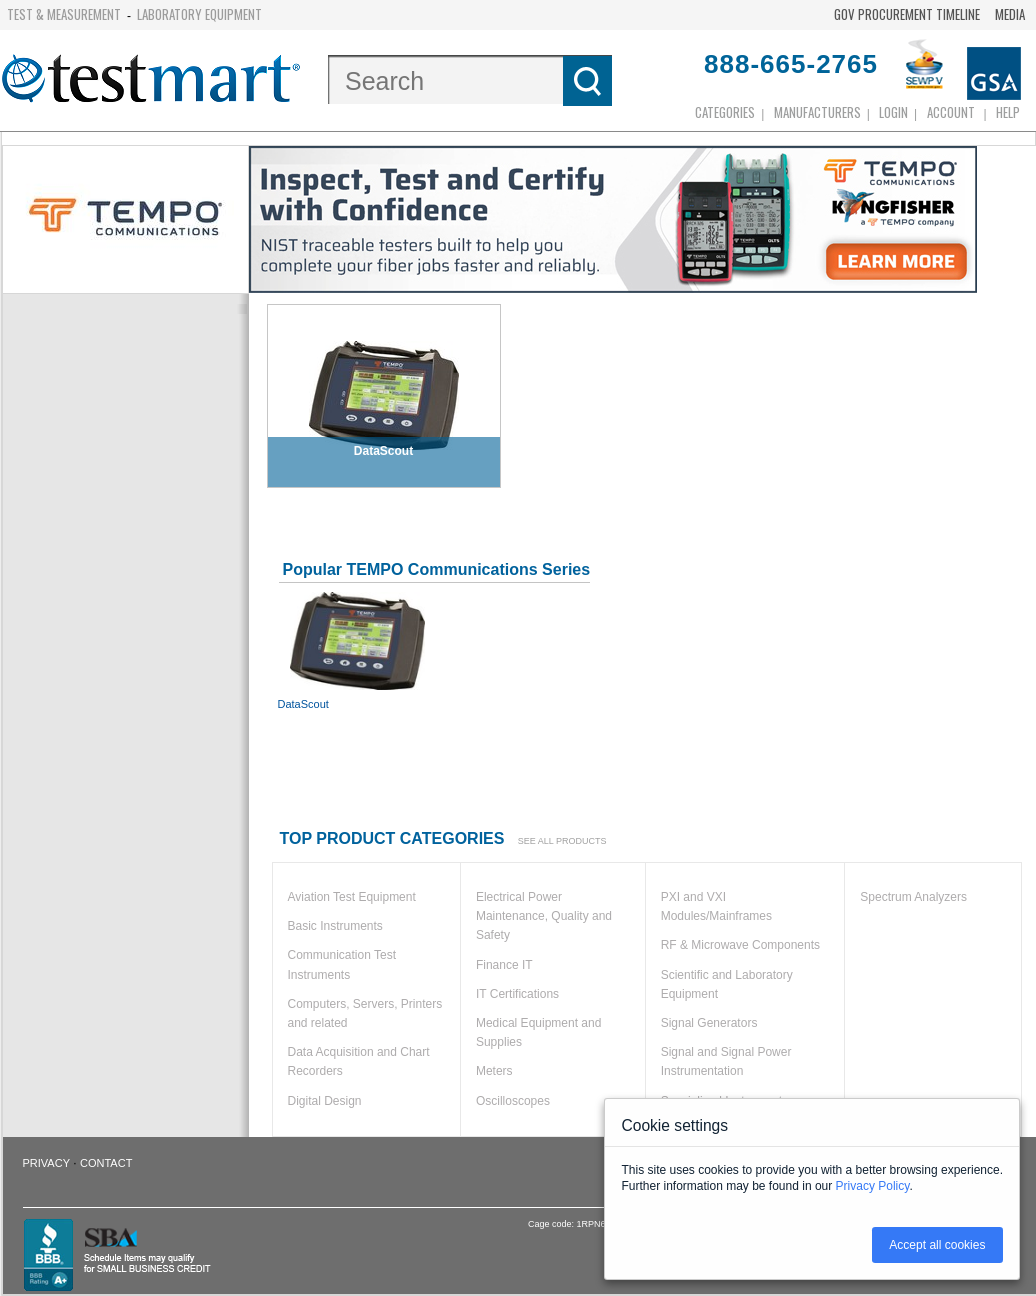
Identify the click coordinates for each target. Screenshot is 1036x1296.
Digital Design (325, 1101)
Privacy (46, 1163)
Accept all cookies (937, 1245)
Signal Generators (709, 1023)
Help (1008, 112)
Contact (106, 1163)
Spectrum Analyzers (913, 897)
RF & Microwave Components (740, 945)
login (893, 112)
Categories (725, 112)
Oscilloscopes (513, 1101)
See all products (562, 841)
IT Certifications (517, 994)
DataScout (358, 650)
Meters (494, 1071)
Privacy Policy (873, 1186)
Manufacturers (817, 112)
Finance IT (504, 965)
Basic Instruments (335, 926)
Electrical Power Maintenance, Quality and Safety (544, 916)
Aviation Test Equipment (352, 897)
